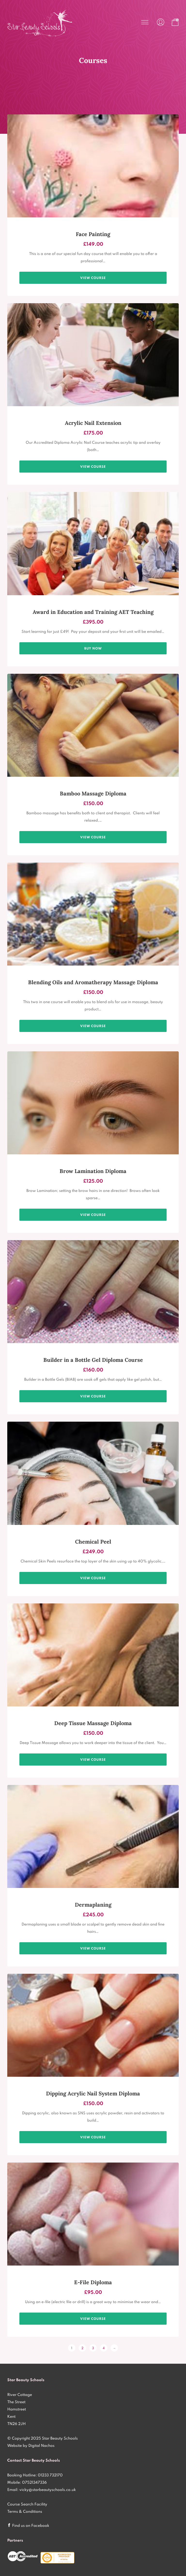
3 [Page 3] (93, 2348)
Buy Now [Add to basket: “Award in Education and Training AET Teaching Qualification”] (93, 648)
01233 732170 (50, 2475)
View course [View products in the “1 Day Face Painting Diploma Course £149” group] (93, 278)
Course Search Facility (27, 2504)
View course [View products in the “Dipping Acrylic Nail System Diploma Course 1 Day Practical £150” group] (93, 2137)
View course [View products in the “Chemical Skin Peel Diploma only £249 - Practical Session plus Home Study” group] (93, 1578)
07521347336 (34, 2482)
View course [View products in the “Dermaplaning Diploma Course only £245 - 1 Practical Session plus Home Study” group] (93, 1948)
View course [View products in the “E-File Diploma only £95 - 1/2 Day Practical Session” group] (93, 2318)
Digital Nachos (41, 2445)
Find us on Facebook (30, 2525)
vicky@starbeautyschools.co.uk (47, 2489)
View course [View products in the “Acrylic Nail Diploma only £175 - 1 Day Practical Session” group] (93, 466)
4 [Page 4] (104, 2348)
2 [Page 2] (82, 2348)
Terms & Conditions (24, 2511)
